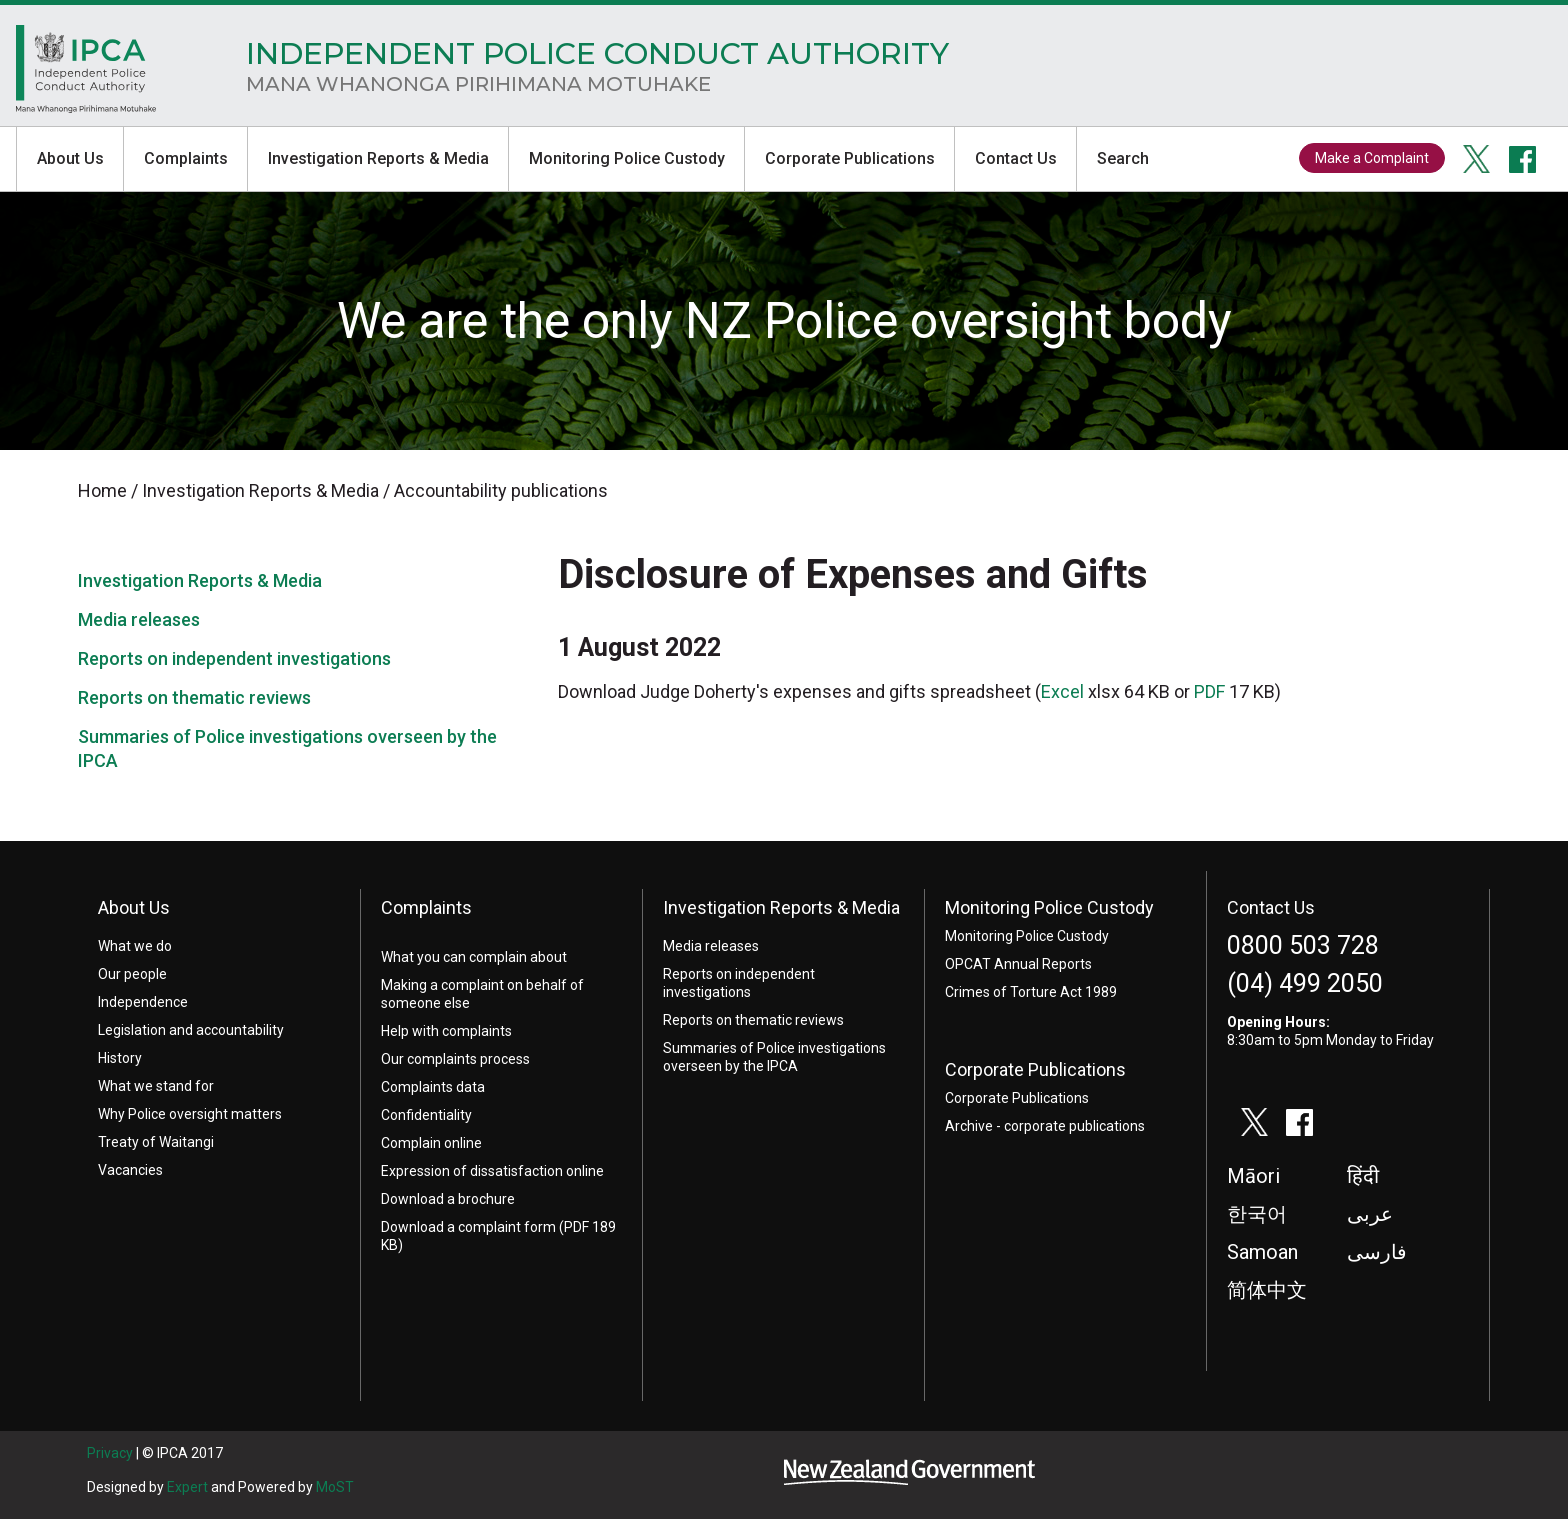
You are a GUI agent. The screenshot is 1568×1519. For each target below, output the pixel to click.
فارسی (1377, 1252)
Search (1123, 158)
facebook (1523, 159)
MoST (335, 1487)
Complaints (186, 158)
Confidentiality (426, 1115)
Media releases (139, 619)
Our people (132, 974)
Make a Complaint (1372, 158)
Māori (1253, 1176)
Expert (187, 1487)
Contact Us (1016, 158)
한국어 (1257, 1214)
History (120, 1058)
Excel (1062, 691)
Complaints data (433, 1087)
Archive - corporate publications (1045, 1126)
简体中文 (1267, 1290)
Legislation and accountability (191, 1030)
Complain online (431, 1143)
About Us (70, 158)
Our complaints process (455, 1059)
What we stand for (156, 1086)
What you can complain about (474, 957)
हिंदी (1363, 1176)
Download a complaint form (468, 1227)
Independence (143, 1002)
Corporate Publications (850, 158)
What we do (135, 946)
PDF (1209, 691)
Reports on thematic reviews (194, 697)
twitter (1477, 159)
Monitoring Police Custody (627, 158)
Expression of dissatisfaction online (492, 1171)
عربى (1370, 1214)
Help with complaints (446, 1031)
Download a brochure (448, 1199)
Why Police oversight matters (190, 1114)
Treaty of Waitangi (156, 1142)
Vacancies (130, 1170)
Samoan (1262, 1252)
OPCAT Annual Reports (1018, 964)
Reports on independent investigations (234, 658)
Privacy (110, 1453)
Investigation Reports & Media (378, 158)
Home (86, 74)
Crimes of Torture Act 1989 (1031, 992)
